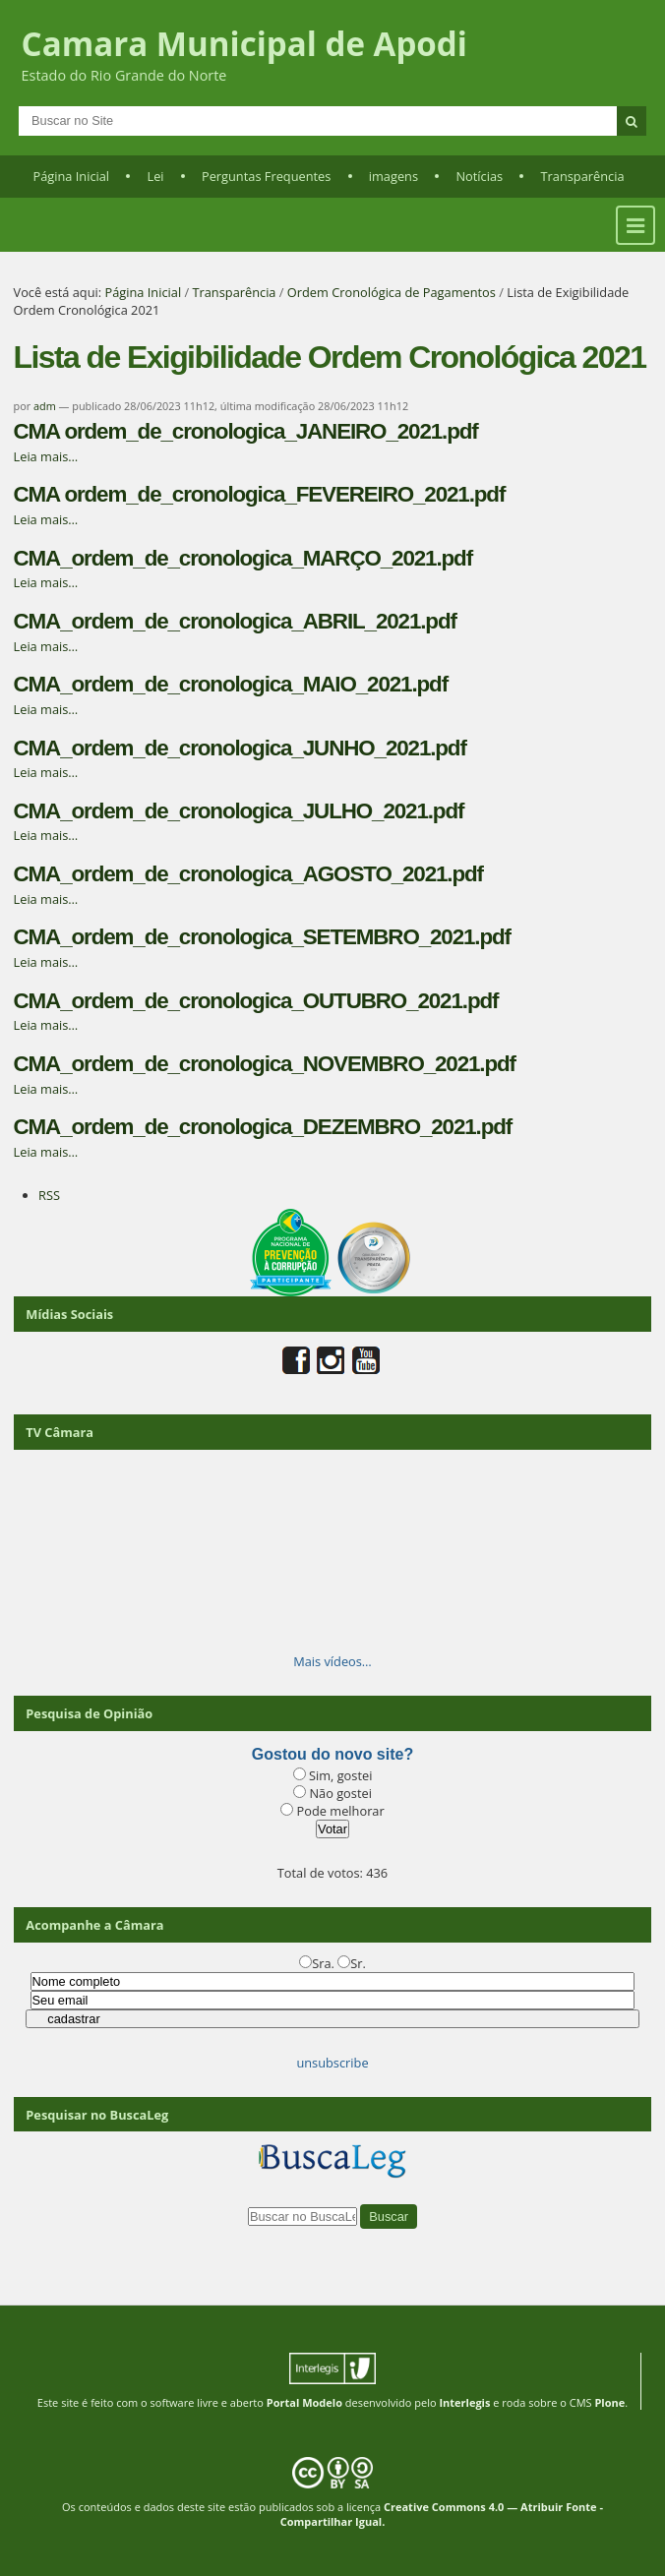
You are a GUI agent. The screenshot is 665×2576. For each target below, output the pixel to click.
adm (44, 405)
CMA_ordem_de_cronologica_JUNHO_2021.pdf (240, 748)
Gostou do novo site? (332, 1754)
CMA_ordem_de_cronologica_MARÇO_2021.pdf (243, 558)
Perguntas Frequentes (266, 176)
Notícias (479, 176)
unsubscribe (332, 2062)
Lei (155, 176)
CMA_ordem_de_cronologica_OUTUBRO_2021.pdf (256, 1000)
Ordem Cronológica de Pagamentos (391, 292)
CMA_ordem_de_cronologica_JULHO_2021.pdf (239, 811)
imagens (393, 176)
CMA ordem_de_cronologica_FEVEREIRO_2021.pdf (260, 494)
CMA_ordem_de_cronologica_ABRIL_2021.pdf (235, 621)
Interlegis (464, 2402)
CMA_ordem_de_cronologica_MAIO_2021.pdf (231, 684)
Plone (609, 2402)
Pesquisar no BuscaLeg (97, 2115)
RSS (49, 1195)
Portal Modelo (304, 2402)
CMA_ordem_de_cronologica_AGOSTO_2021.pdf (248, 874)
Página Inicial (70, 176)
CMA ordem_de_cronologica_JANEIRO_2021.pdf (246, 431)
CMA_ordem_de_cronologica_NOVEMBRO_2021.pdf (264, 1063)
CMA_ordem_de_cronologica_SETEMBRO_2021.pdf (262, 937)
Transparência (583, 176)
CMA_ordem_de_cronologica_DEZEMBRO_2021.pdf (263, 1126)
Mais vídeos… (332, 1661)
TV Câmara (59, 1432)
